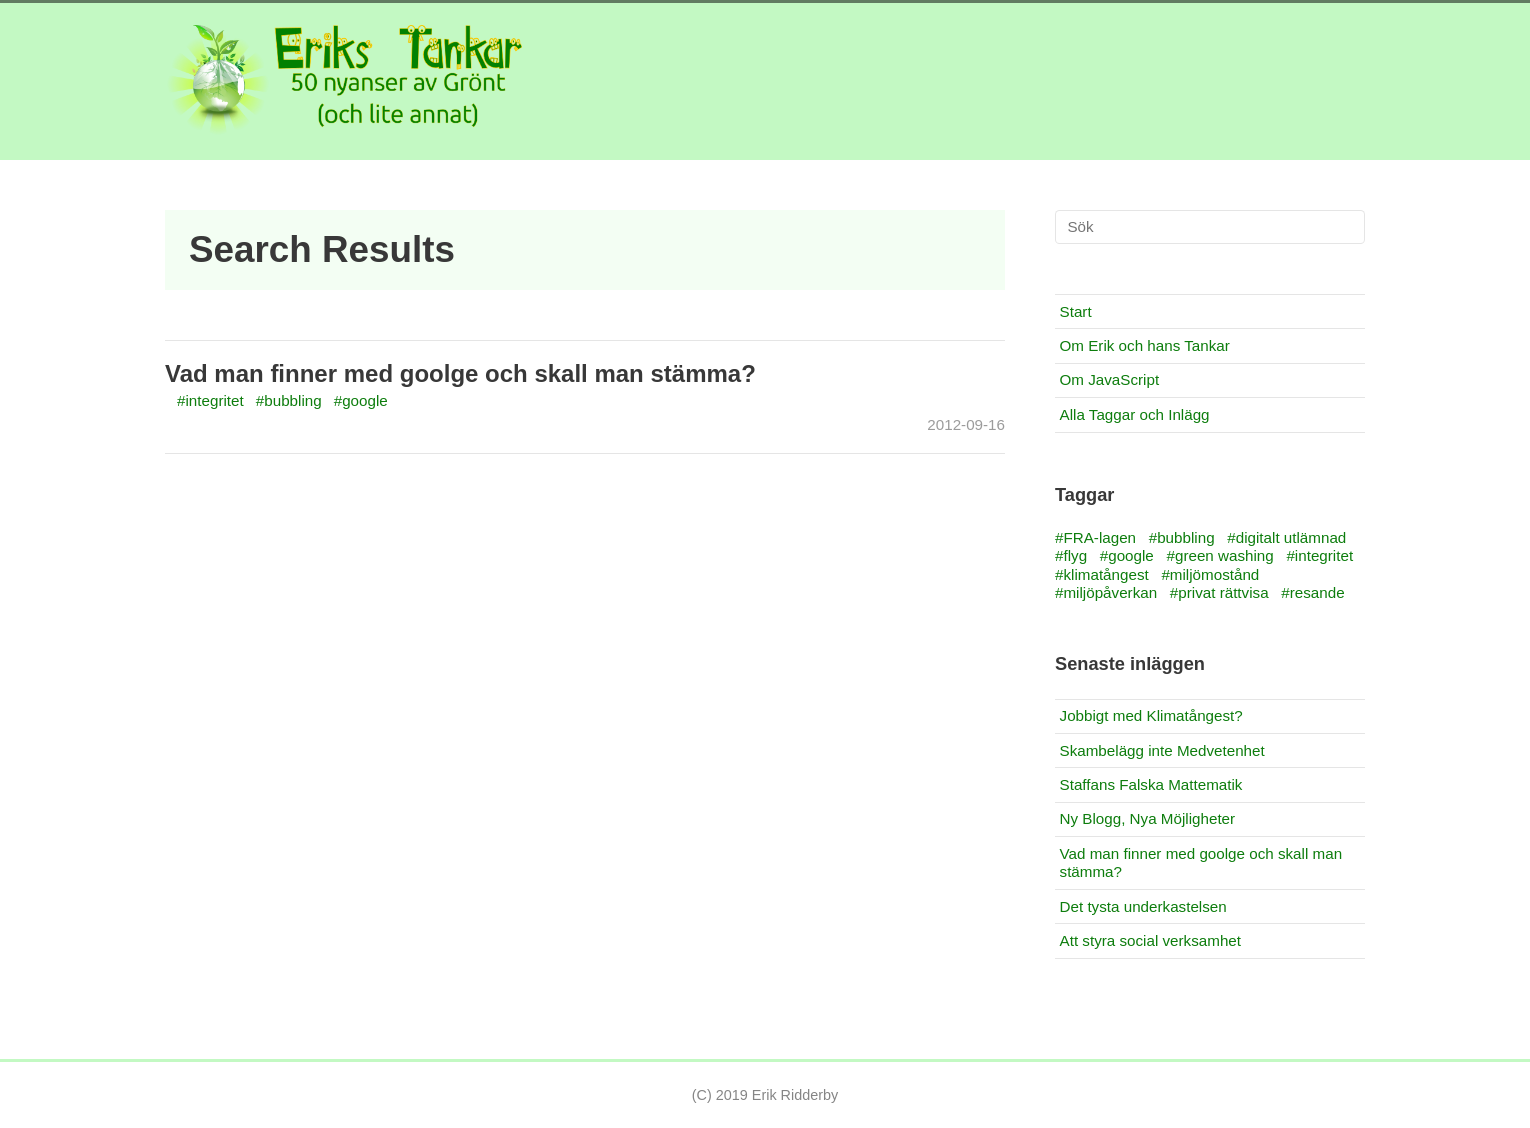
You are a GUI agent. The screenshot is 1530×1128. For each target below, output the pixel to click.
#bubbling (289, 400)
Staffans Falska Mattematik (1151, 784)
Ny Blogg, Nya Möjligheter (1148, 818)
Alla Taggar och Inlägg (1135, 414)
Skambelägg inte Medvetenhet (1162, 750)
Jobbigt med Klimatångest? (1151, 715)
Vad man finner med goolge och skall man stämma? (460, 373)
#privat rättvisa (1219, 592)
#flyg (1071, 555)
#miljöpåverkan (1106, 592)
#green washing (1220, 555)
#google (361, 400)
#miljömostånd (1210, 574)
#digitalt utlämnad (1286, 537)
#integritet (210, 400)
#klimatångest (1102, 574)
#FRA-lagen (1095, 537)
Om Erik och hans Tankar (1145, 345)
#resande (1312, 592)
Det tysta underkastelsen (1143, 906)
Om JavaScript (1110, 379)
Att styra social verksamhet (1150, 940)
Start (1076, 311)
